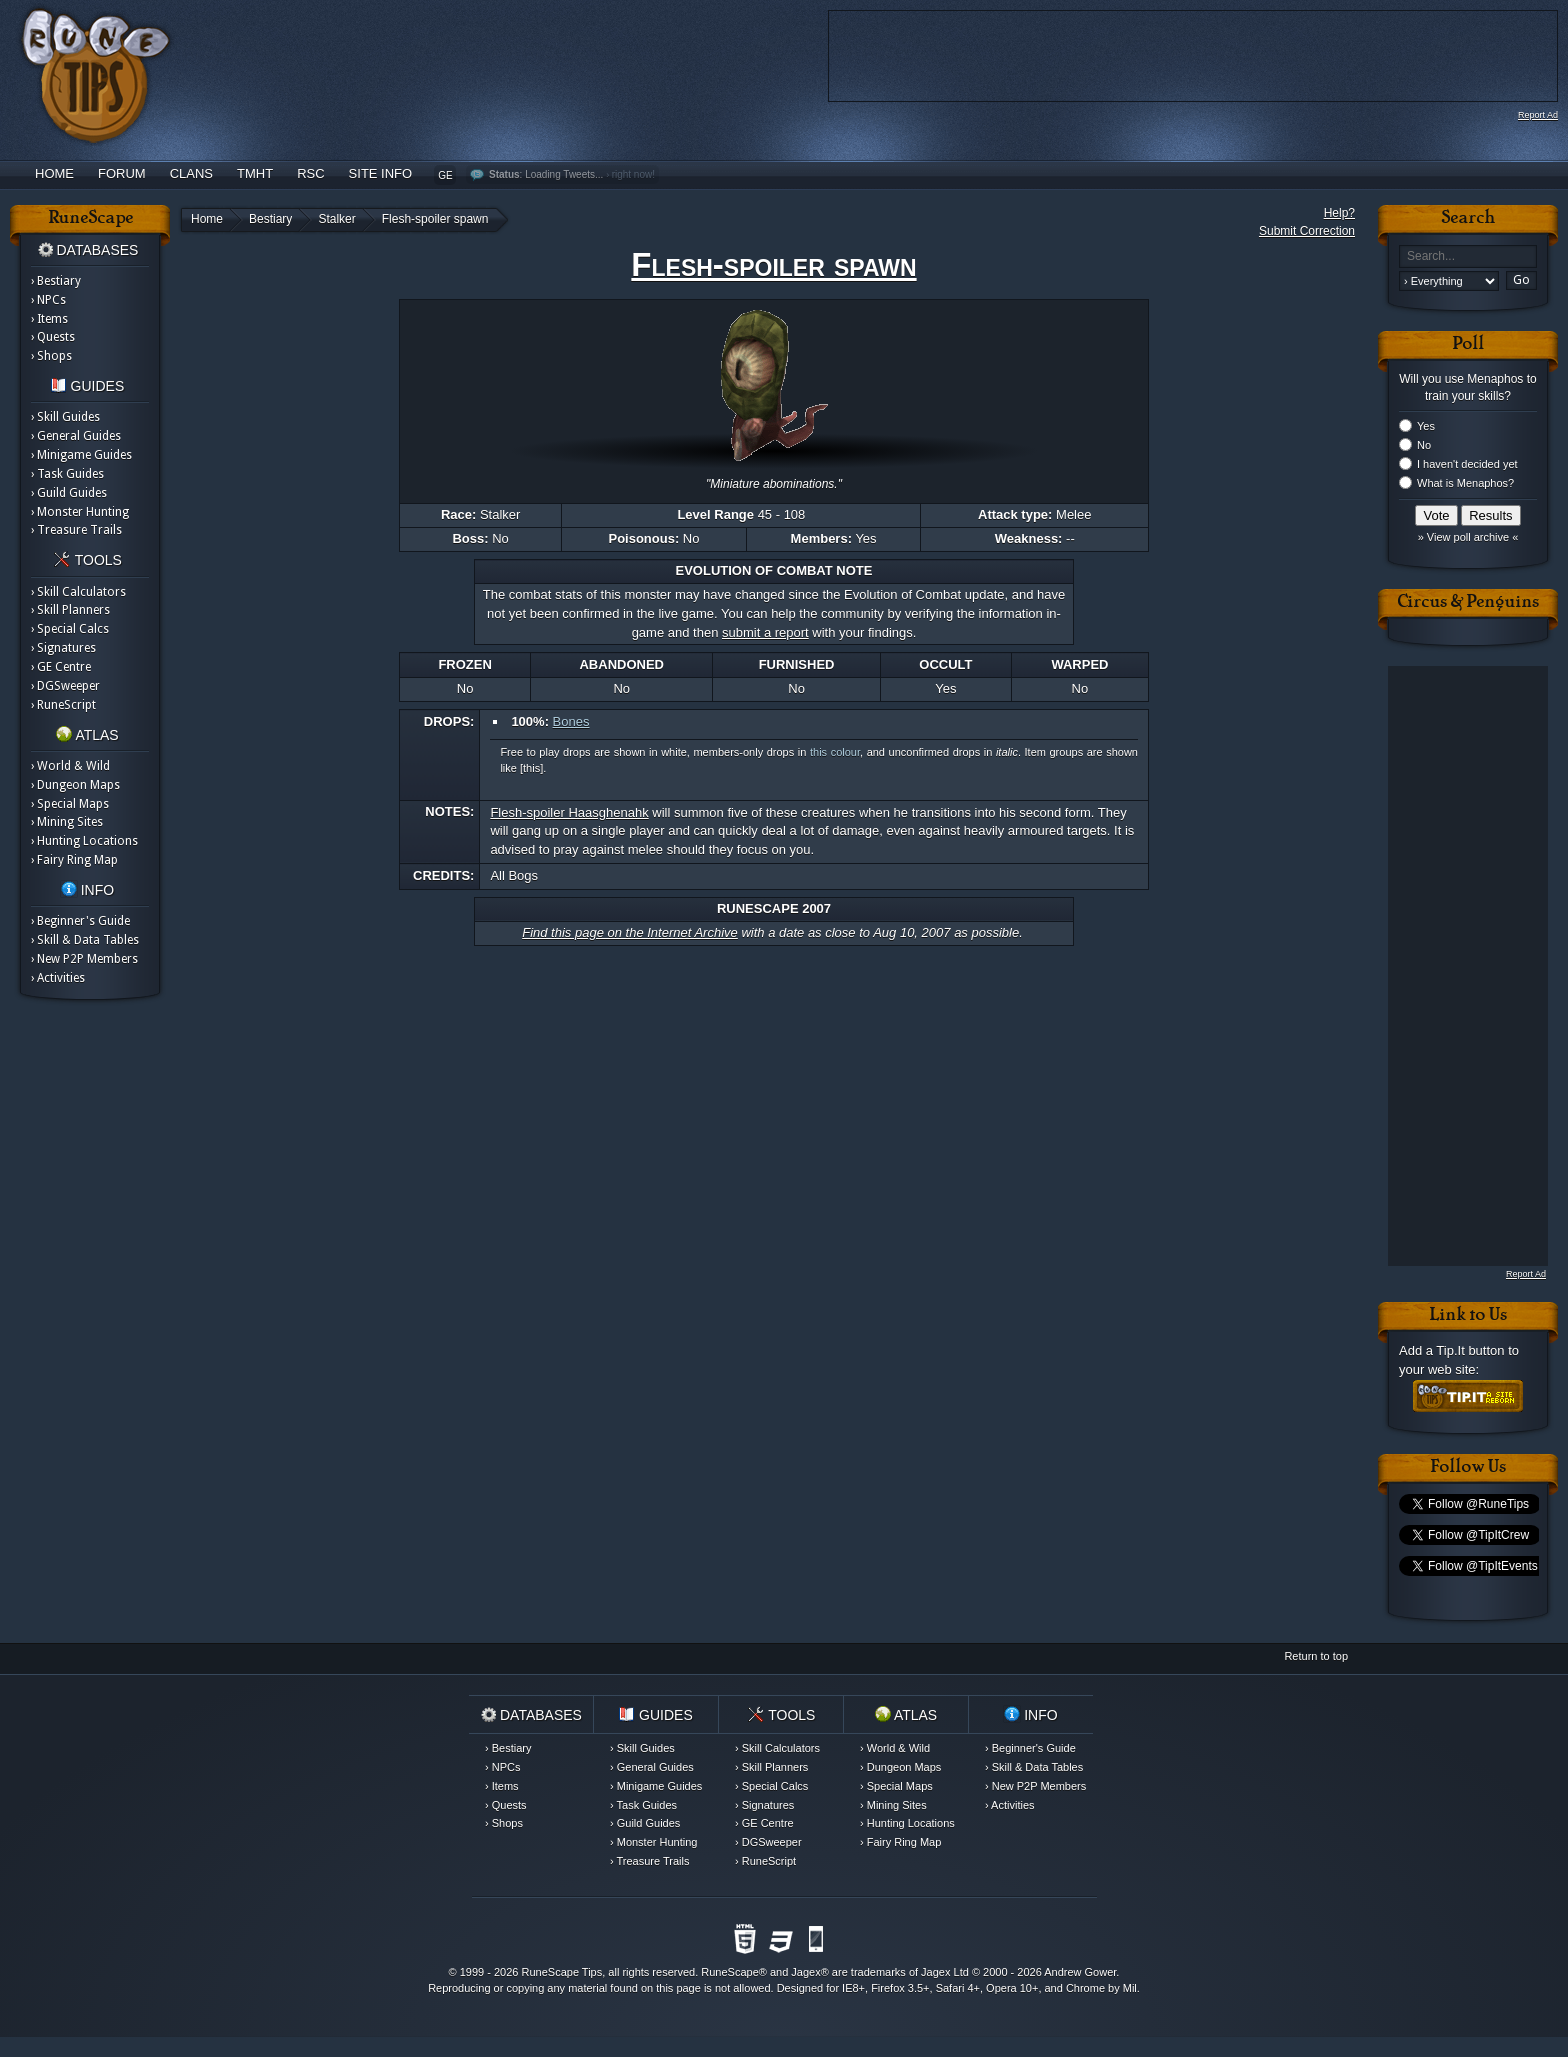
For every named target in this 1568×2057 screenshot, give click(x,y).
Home (54, 173)
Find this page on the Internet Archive (630, 932)
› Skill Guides (65, 417)
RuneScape (730, 1972)
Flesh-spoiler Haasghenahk (569, 812)
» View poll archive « (1468, 537)
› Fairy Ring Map (74, 860)
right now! (633, 174)
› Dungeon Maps (75, 785)
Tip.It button (1470, 1350)
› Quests (53, 337)
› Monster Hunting (80, 512)
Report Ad (1538, 115)
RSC (310, 173)
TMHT (255, 173)
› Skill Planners (70, 610)
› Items (49, 319)
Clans (191, 173)
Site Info (381, 173)
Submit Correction (1307, 231)
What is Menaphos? (1465, 483)
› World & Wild (70, 766)
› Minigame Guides (81, 455)
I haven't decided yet (1467, 464)
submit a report (765, 632)
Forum (122, 173)
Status (504, 174)
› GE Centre (61, 667)
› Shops (51, 356)
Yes (1426, 426)
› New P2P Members (84, 959)
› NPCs (48, 300)
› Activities (58, 978)
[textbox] (1468, 256)
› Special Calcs (70, 629)
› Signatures (63, 648)
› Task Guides (67, 474)
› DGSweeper (65, 686)
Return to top (1316, 1656)
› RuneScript (63, 705)
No (1424, 445)
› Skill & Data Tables (85, 940)
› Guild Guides (69, 493)
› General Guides (76, 436)
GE (445, 175)
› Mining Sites (67, 822)
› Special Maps (70, 804)
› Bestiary (56, 281)
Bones (571, 721)
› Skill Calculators (78, 592)
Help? (1339, 213)
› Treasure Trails (76, 530)
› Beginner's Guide (80, 921)
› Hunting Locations (84, 841)
